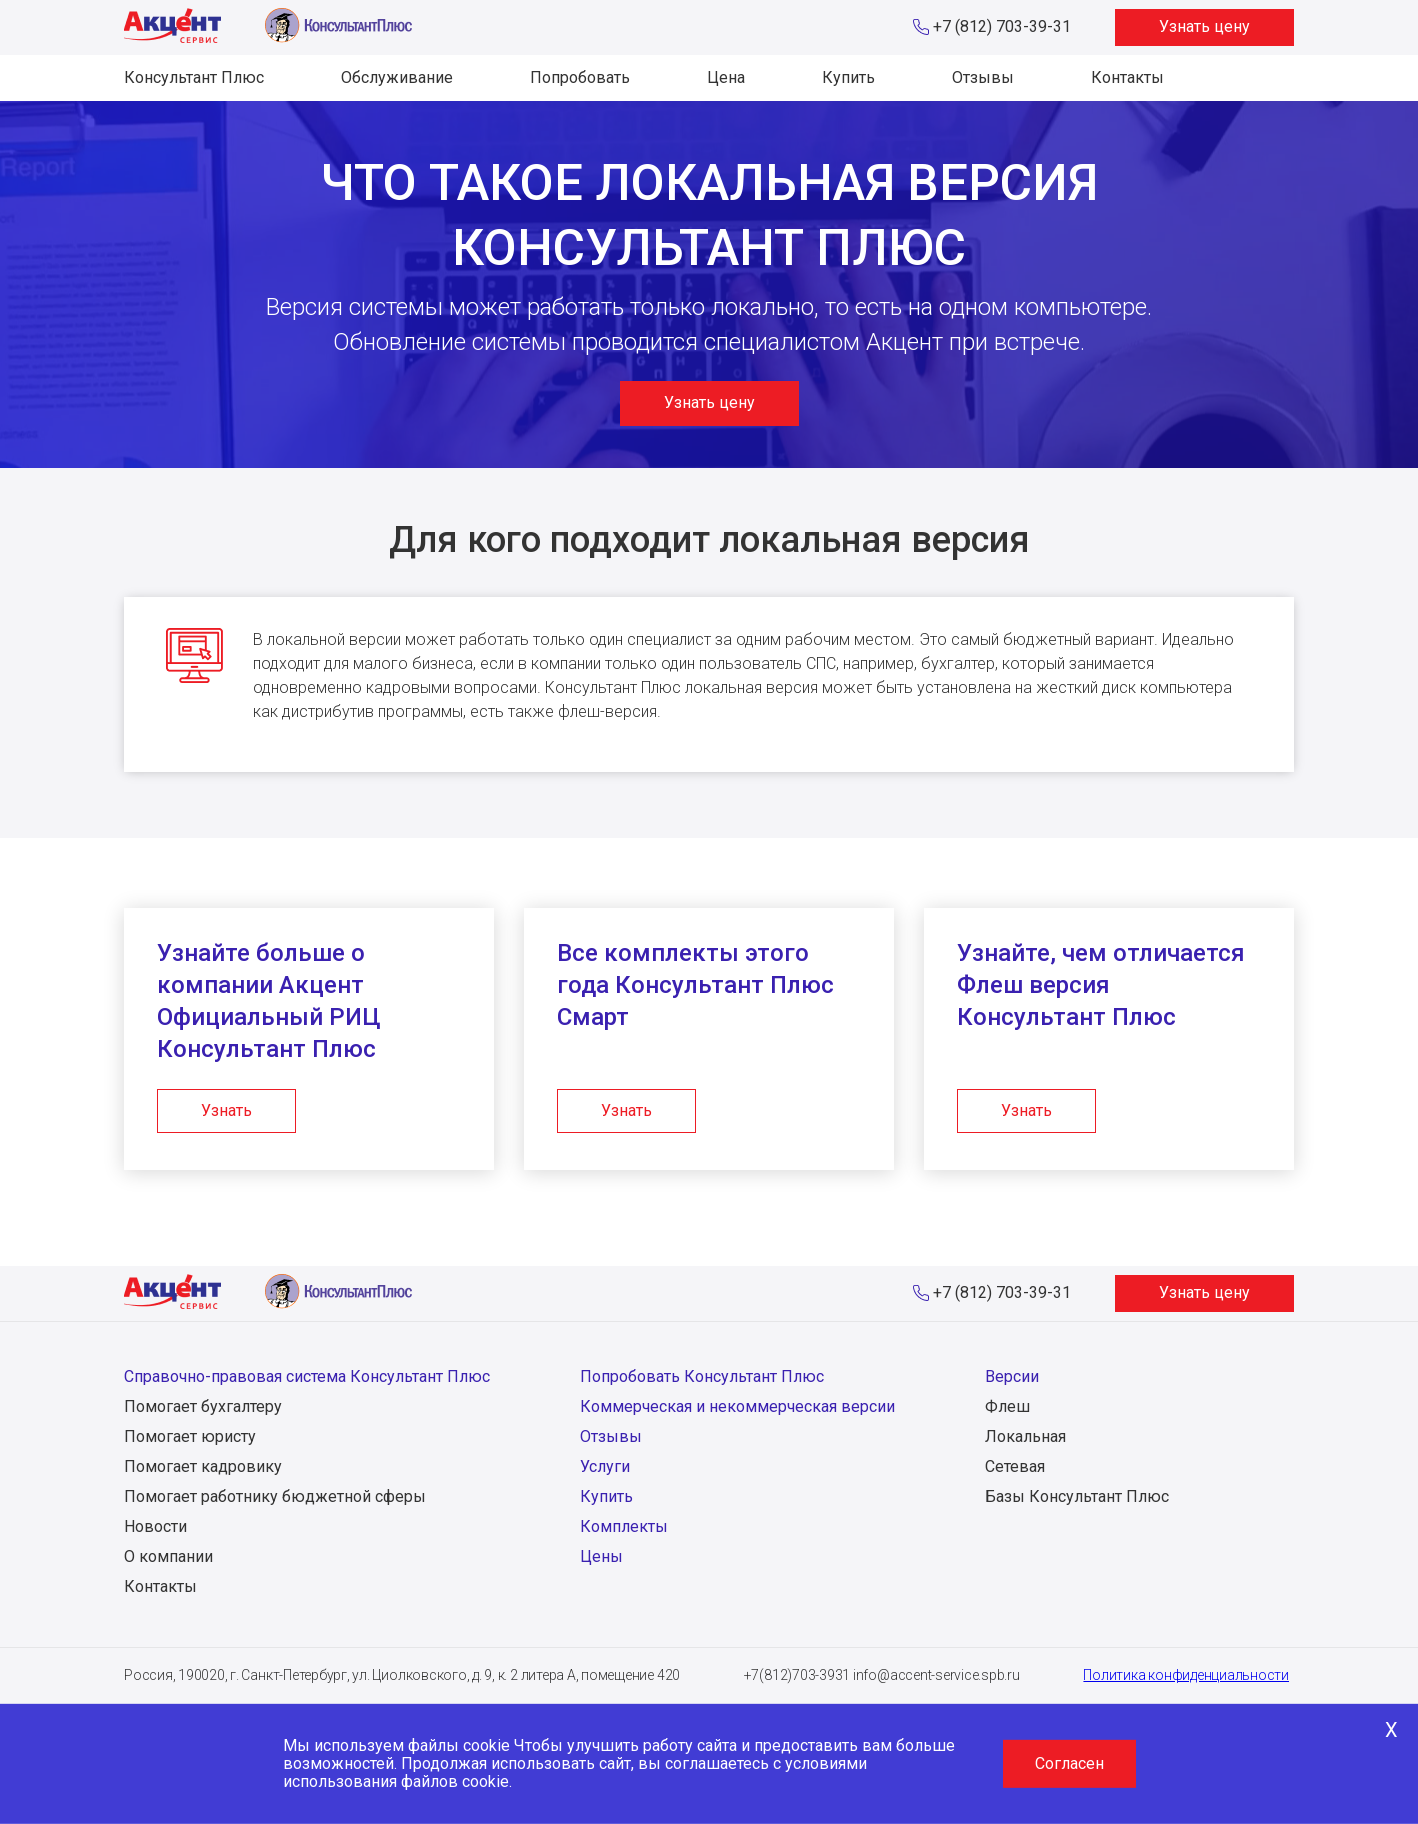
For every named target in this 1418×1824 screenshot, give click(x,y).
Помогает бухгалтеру (203, 1406)
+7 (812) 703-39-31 (1002, 26)
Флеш (1007, 1406)
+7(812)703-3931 (797, 1675)
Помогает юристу (190, 1436)
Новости (155, 1526)
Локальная (1025, 1436)
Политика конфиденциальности (1186, 1675)
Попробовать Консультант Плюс (702, 1376)
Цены (601, 1556)
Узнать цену (1204, 26)
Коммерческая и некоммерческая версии (737, 1406)
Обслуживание (397, 77)
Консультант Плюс (194, 77)
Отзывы (983, 77)
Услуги (605, 1466)
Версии (1012, 1376)
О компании (168, 1556)
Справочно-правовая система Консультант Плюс (307, 1376)
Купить (848, 77)
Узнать (226, 1110)
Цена (726, 77)
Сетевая (1015, 1466)
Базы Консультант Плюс (1077, 1496)
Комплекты (624, 1526)
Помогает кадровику (203, 1466)
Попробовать (580, 77)
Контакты (1127, 77)
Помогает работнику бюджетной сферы (275, 1496)
